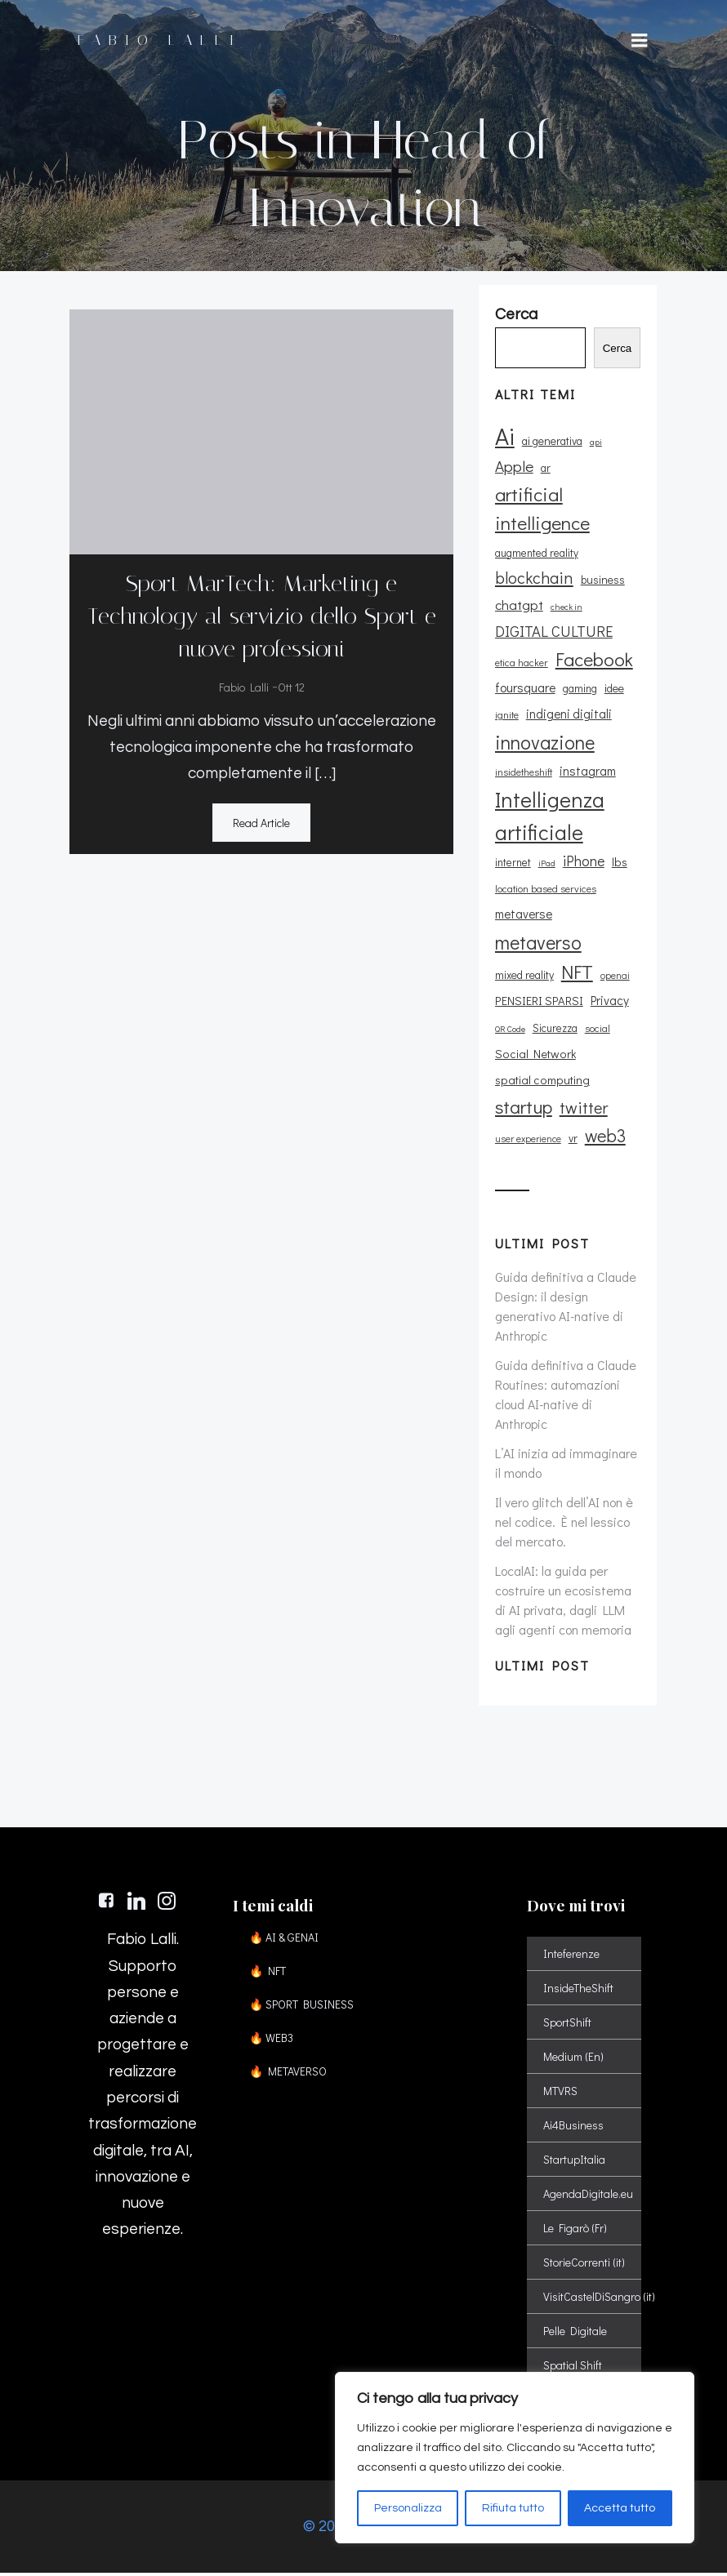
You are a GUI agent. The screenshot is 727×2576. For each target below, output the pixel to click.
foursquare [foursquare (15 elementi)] (524, 690)
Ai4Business (573, 2128)
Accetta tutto (619, 2508)
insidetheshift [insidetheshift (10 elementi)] (522, 774)
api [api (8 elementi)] (595, 444)
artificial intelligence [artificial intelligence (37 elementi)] (541, 510)
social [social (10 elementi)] (596, 1029)
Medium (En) (573, 2059)
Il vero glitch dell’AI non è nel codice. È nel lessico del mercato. (563, 1523)
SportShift (567, 2025)
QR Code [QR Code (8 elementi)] (509, 1030)
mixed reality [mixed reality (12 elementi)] (523, 977)
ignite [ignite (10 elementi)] (506, 716)
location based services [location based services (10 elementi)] (544, 890)
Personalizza (408, 2508)
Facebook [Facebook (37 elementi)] (593, 660)
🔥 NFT (267, 1974)
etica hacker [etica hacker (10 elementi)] (520, 663)
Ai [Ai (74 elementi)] (504, 438)
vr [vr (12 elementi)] (572, 1139)
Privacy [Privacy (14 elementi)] (609, 1002)
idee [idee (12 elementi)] (613, 690)
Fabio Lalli (244, 688)
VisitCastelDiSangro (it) (584, 2299)
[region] (514, 2457)
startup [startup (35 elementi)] (522, 1109)
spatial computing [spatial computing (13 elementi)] (541, 1082)
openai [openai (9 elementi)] (614, 978)
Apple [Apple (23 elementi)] (513, 468)
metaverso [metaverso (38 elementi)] (537, 943)
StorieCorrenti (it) (584, 2265)
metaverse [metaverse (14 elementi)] (522, 916)
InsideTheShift (578, 1991)
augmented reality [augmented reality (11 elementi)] (536, 554)
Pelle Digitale (575, 2334)
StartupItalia (574, 2162)
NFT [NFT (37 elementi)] (576, 974)
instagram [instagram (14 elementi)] (587, 773)
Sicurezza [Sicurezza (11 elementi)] (554, 1029)
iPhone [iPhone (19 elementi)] (583, 862)
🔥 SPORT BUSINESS (290, 2007)
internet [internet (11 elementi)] (512, 863)
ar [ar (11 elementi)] (545, 470)
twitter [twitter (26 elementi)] (583, 1109)
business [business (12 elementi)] (602, 581)
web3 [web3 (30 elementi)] (604, 1137)
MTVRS (560, 2094)
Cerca (617, 350)
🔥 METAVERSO (288, 2074)
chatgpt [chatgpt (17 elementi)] (518, 607)
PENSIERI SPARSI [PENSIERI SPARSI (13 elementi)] (538, 1003)
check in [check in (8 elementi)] (566, 609)
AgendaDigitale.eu (584, 2197)
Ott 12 (291, 688)
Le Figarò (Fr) (575, 2231)
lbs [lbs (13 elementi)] (619, 863)
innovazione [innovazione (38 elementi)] (544, 743)
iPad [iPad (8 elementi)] (546, 864)
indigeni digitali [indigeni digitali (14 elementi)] (568, 716)
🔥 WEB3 (271, 2041)
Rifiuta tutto (513, 2508)
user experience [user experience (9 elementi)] (527, 1140)
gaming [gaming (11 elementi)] (579, 690)
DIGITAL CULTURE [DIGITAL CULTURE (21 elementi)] (553, 633)
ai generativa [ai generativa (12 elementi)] (551, 443)
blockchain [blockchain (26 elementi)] (533, 578)
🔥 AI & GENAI (284, 1940)
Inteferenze (571, 1956)
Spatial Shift (572, 2368)
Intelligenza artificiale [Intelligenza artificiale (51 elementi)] (549, 818)
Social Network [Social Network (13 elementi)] (534, 1055)
